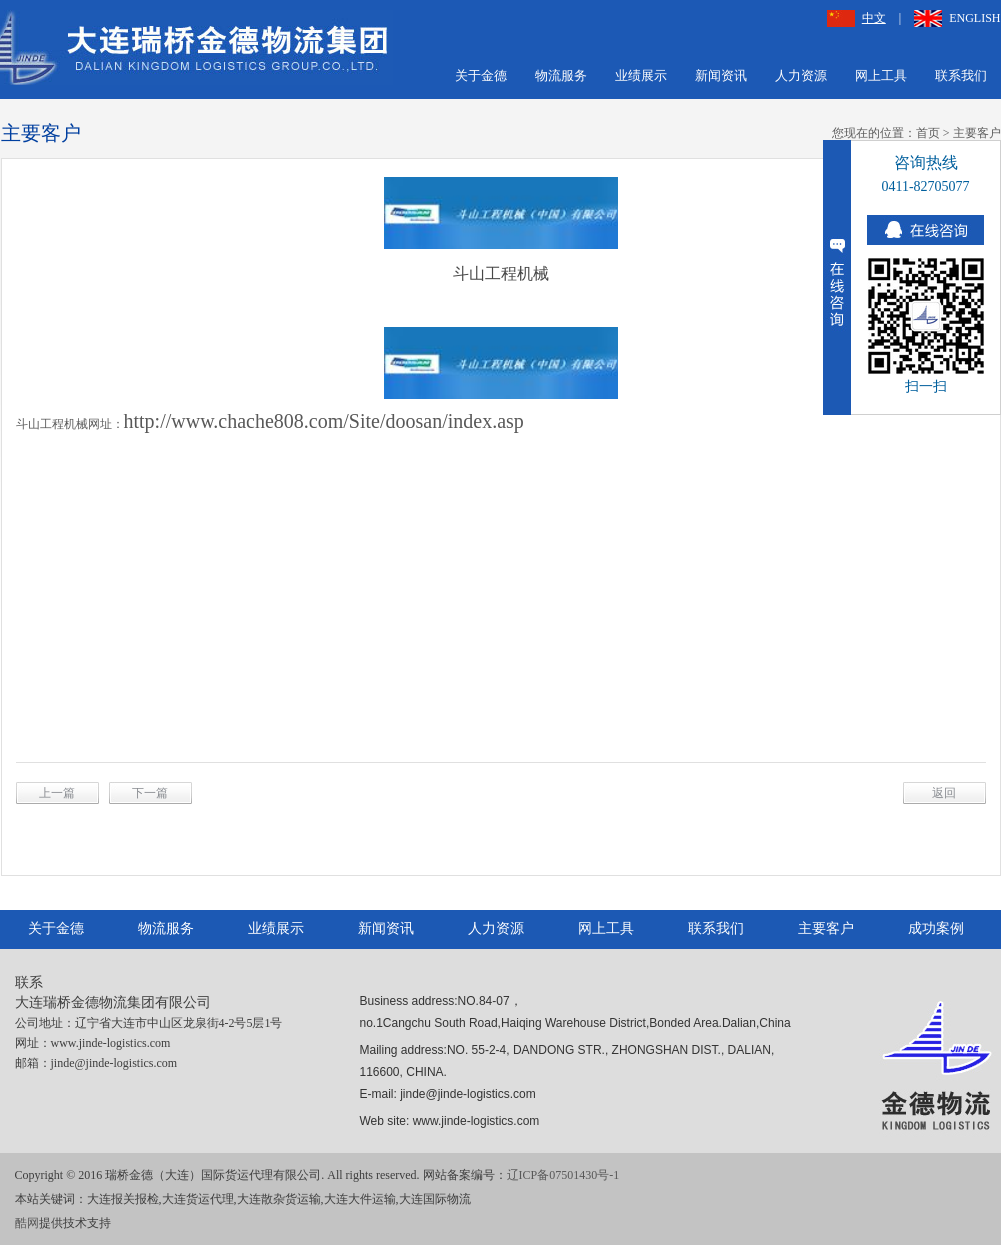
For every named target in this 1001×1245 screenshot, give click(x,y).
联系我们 (961, 75)
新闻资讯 (721, 75)
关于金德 (481, 75)
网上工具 (881, 75)
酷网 (27, 1223)
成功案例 (936, 928)
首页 (928, 133)
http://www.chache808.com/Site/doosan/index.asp (324, 421)
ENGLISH (957, 18)
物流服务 (561, 75)
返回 (944, 793)
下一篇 (150, 793)
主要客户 (977, 133)
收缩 (837, 277)
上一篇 (57, 793)
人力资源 (801, 75)
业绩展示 (641, 75)
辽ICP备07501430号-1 (563, 1175)
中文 (856, 18)
